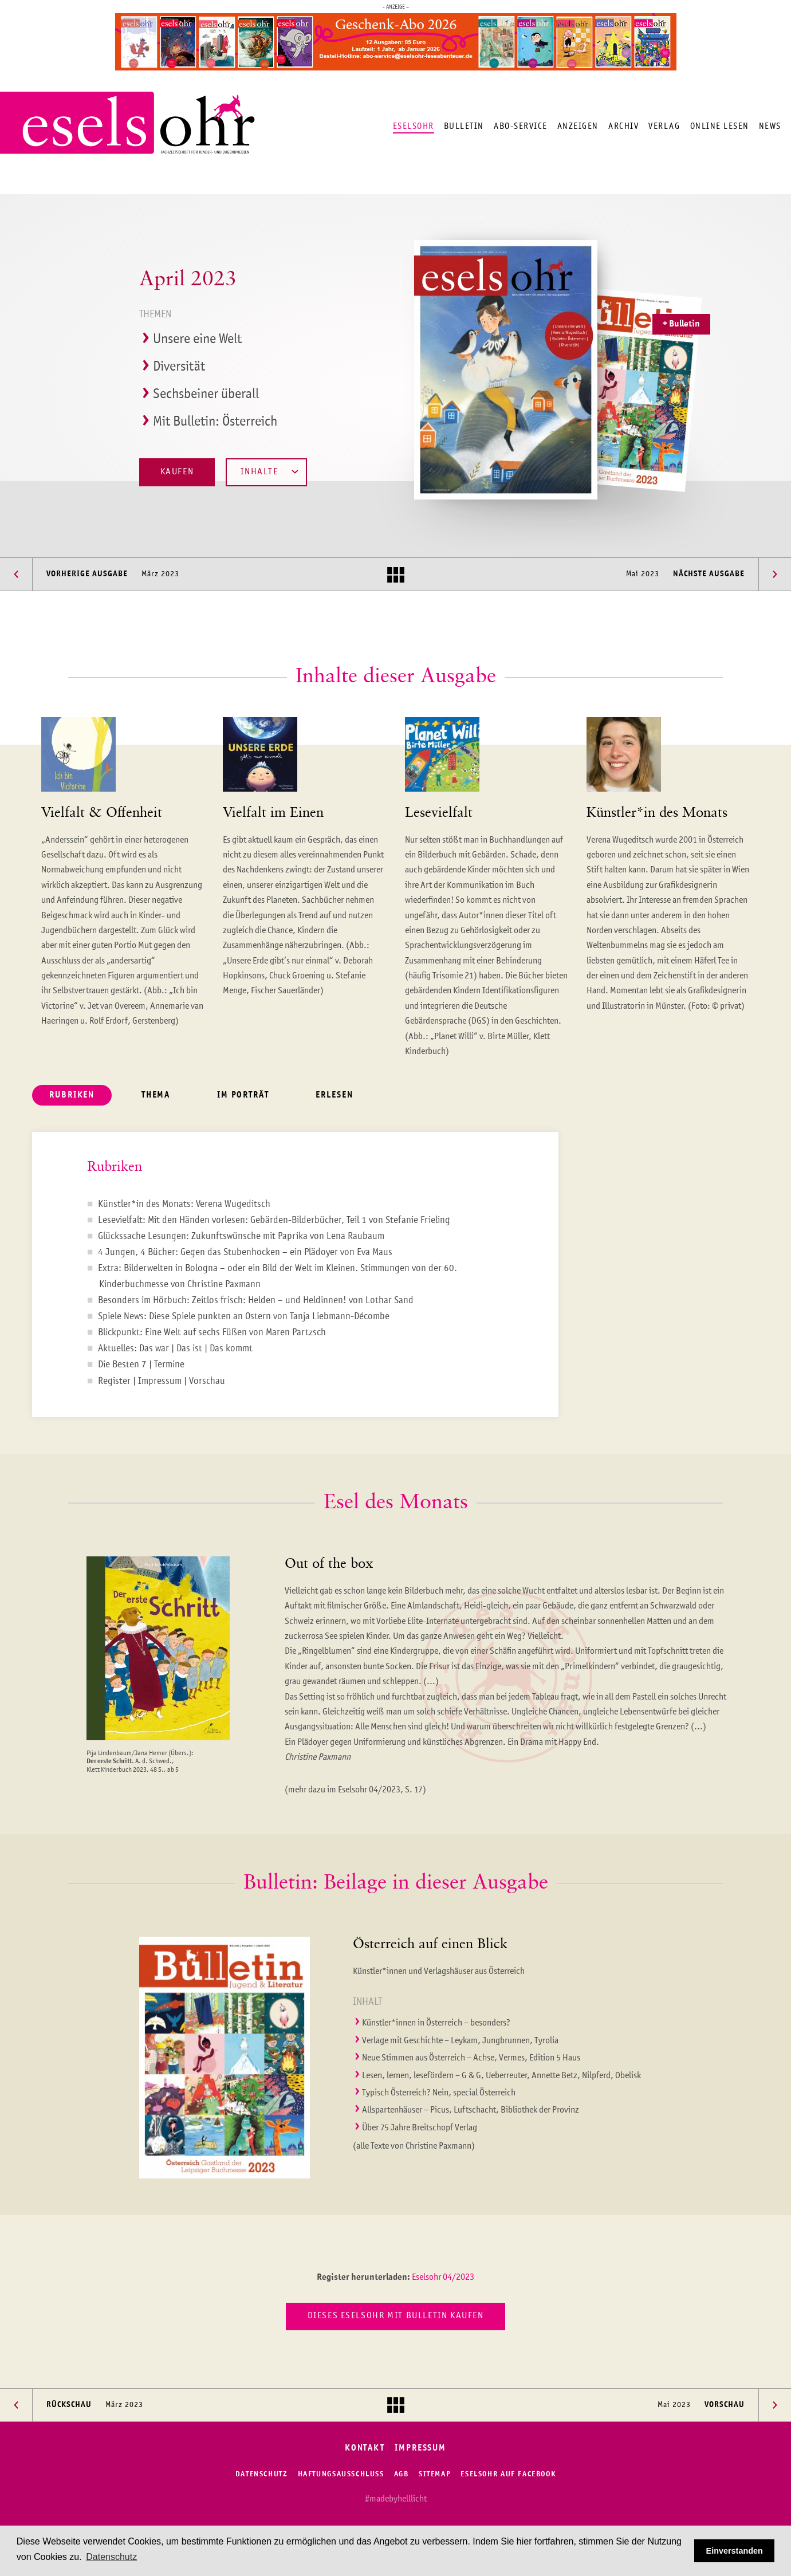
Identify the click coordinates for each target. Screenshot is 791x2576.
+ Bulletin (681, 324)
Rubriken (72, 1095)
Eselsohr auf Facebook (508, 2474)
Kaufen (177, 472)
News (770, 126)
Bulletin (464, 126)
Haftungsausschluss (341, 2474)
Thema (155, 1095)
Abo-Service (521, 126)
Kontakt (365, 2448)
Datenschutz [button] (111, 2557)
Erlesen (334, 1095)
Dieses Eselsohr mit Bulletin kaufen (396, 2316)
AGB (401, 2474)
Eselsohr (413, 126)
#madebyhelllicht (396, 2499)
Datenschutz (261, 2474)
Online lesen (719, 126)
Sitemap (435, 2474)
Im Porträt (243, 1095)
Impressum (420, 2448)
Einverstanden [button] (734, 2550)
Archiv (623, 126)
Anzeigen (578, 126)
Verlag (664, 126)
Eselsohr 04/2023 (443, 2277)
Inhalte (269, 471)
